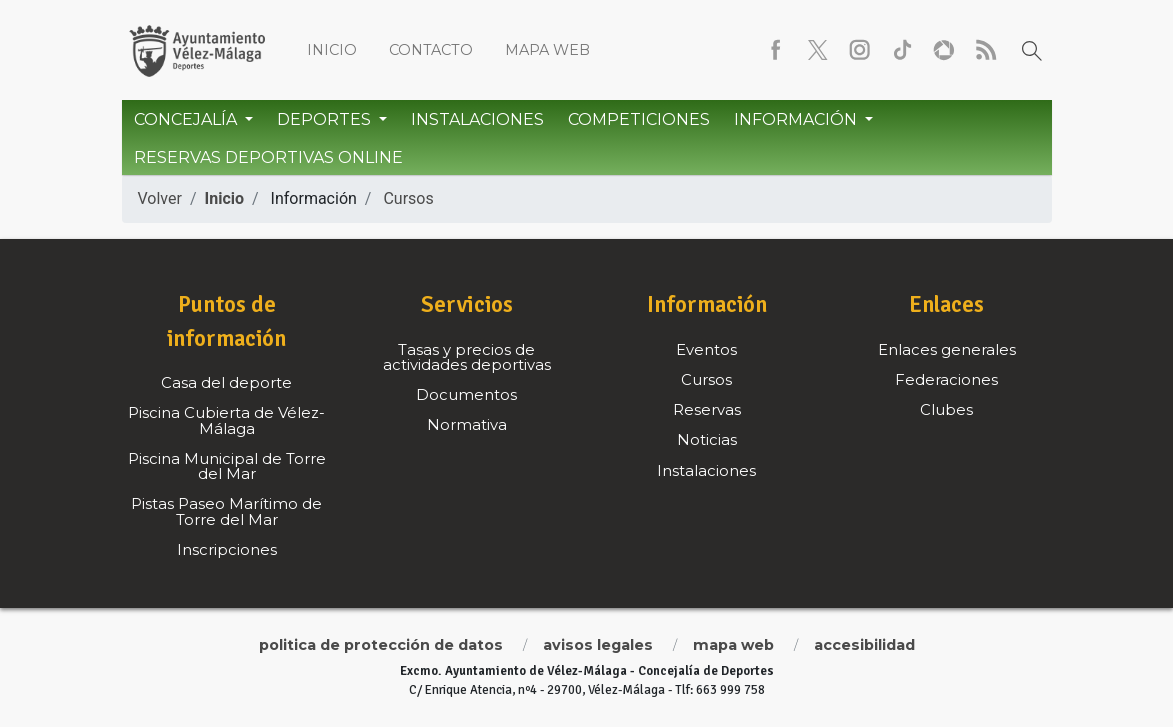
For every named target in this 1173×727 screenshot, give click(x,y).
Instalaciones (477, 119)
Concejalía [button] (187, 119)
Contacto (431, 50)
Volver (160, 198)
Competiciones (639, 119)
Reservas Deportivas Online (268, 157)
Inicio (332, 50)
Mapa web (547, 50)
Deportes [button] (326, 119)
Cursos (408, 198)
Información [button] (797, 119)
